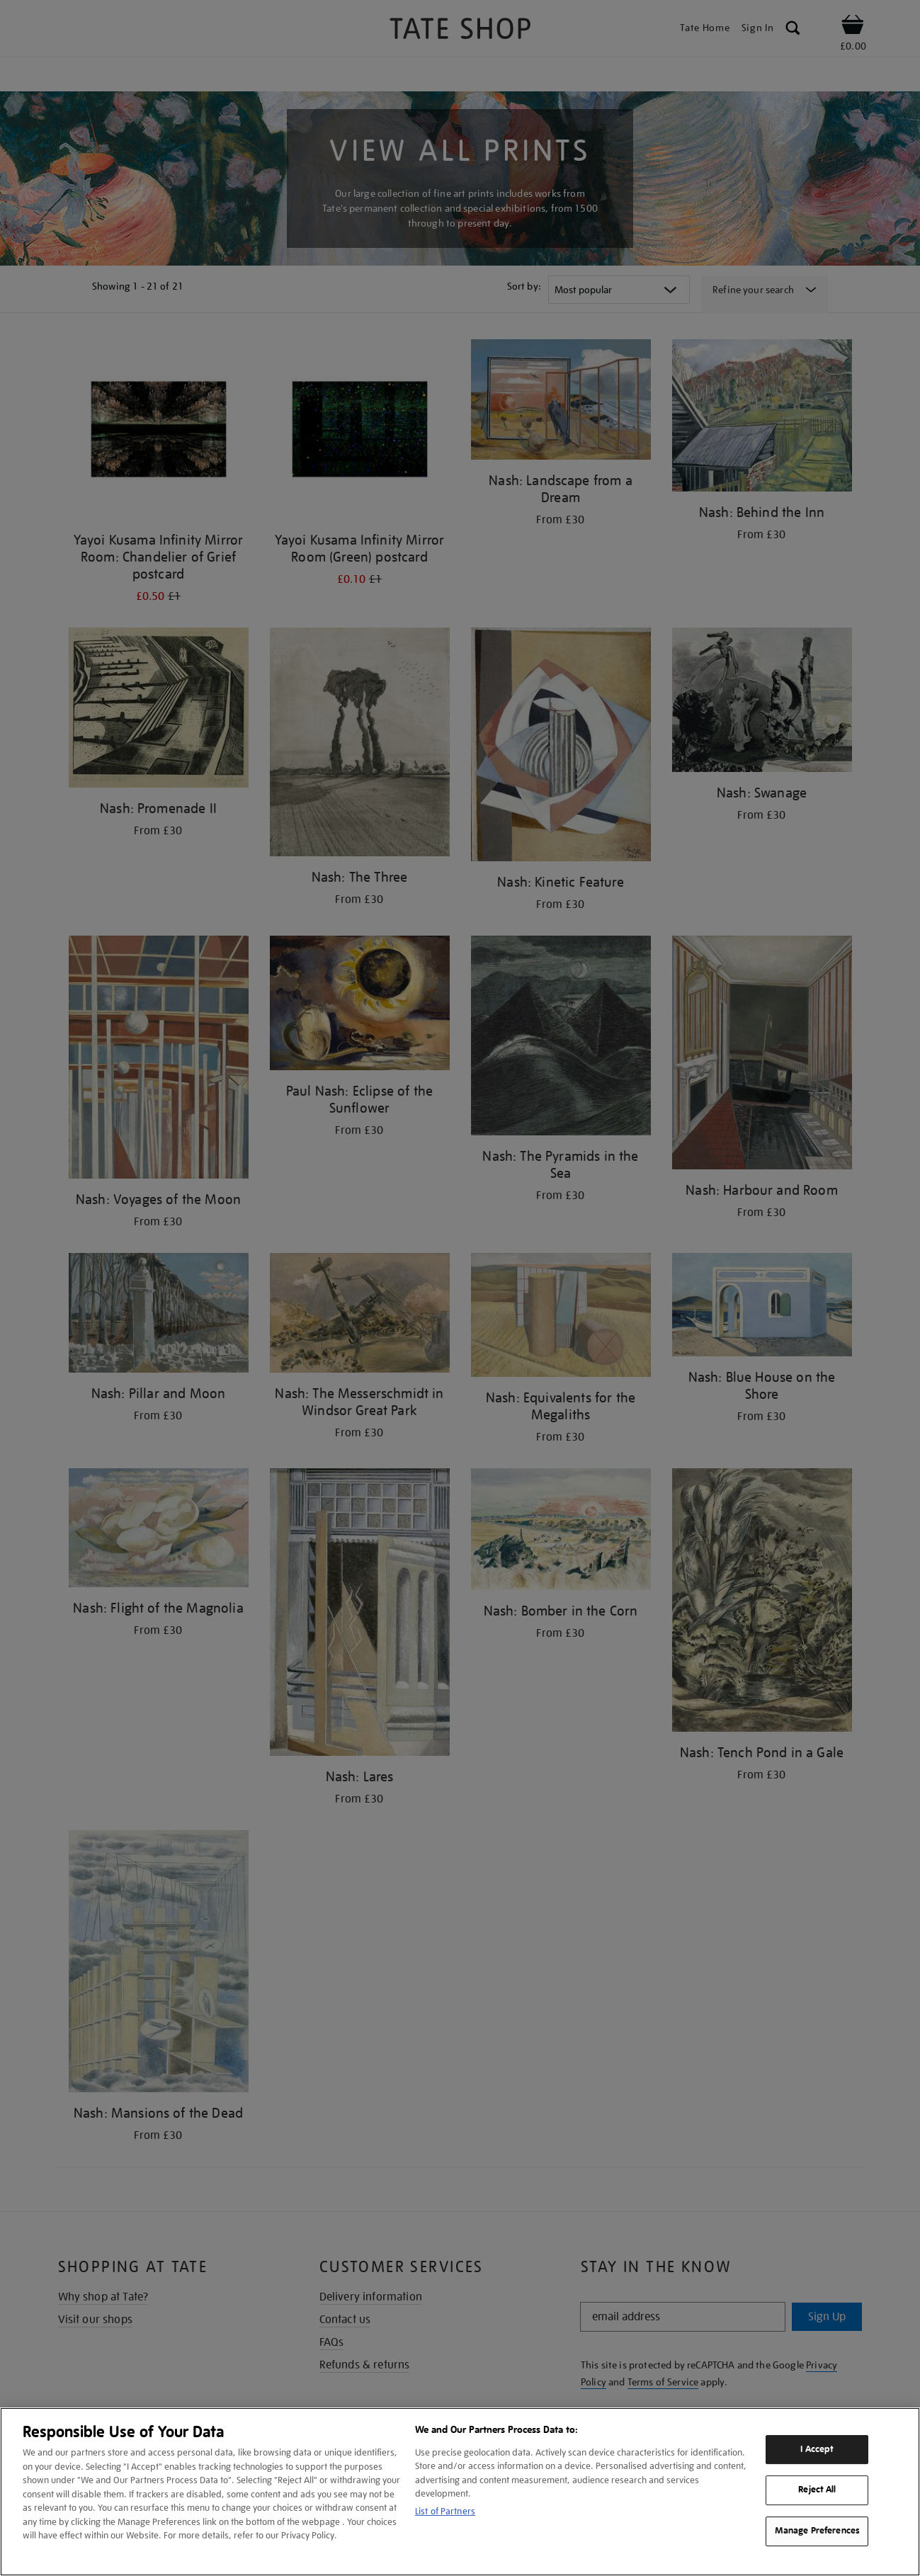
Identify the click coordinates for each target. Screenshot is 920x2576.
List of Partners (445, 2511)
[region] (460, 2491)
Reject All (817, 2490)
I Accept (817, 2449)
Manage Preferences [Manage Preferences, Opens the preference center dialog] (817, 2530)
